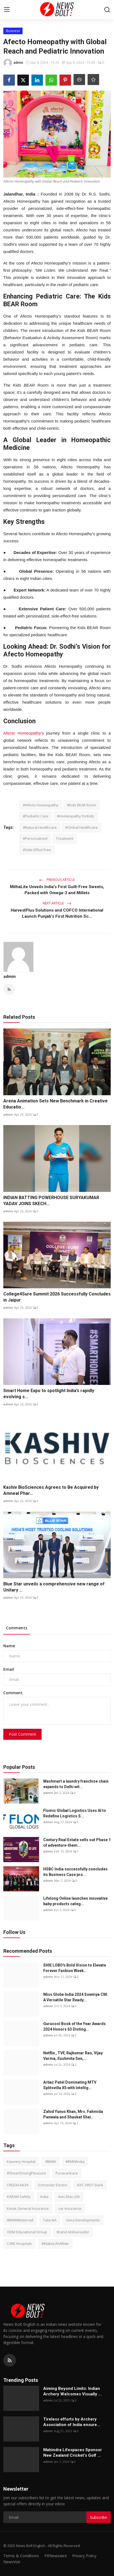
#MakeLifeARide (55, 2243)
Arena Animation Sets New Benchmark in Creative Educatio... (55, 1104)
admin (9, 976)
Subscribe (98, 2517)
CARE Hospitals (19, 2243)
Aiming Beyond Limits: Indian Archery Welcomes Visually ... (72, 2391)
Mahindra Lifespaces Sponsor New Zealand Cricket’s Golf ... (72, 2452)
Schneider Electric (52, 2184)
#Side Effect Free (37, 849)
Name (9, 1645)
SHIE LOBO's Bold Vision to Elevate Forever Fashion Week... (74, 1968)
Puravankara (67, 2173)
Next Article (57, 903)
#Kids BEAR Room (81, 805)
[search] (107, 10)
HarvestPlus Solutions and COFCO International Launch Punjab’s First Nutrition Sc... (57, 913)
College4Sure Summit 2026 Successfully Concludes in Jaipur (57, 1297)
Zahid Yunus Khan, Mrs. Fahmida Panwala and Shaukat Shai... (73, 2114)
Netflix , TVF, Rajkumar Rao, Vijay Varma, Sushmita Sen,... (73, 2056)
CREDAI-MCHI (17, 2184)
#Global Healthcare (81, 827)
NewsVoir (11, 2561)
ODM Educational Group (27, 2231)
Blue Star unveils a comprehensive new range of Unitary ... (54, 1587)
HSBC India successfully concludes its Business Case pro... (75, 1872)
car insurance (69, 2208)
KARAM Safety (19, 2196)
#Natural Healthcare (40, 827)
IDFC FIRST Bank (90, 2184)
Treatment (64, 838)
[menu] (7, 10)
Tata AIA (49, 2220)
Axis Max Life (69, 2196)
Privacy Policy (84, 2555)
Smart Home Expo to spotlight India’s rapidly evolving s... (48, 1393)
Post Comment (22, 1734)
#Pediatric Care (35, 816)
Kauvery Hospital (21, 2161)
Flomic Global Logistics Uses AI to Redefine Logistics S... (74, 1813)
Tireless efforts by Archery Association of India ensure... (71, 2422)
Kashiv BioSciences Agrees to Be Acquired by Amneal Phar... (51, 1490)
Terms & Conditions (21, 2555)
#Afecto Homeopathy (40, 805)
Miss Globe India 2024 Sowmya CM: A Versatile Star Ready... (75, 1997)
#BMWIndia (75, 2161)
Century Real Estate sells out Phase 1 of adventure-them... (77, 1842)
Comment (13, 1692)
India (44, 2196)
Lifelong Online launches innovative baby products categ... (75, 1901)
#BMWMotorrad (20, 2220)
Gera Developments (83, 2220)
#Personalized (35, 838)
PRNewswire (55, 2555)
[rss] (9, 2360)
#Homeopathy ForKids (75, 816)
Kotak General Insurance (28, 2208)
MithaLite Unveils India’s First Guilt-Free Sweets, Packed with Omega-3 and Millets (57, 889)
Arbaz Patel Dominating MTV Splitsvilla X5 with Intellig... (69, 2085)
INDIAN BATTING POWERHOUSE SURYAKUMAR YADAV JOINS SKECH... (51, 1200)
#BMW (50, 2161)
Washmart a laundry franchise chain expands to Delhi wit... (75, 1784)
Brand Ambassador (73, 2231)
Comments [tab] (16, 1627)
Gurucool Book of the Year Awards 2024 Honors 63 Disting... (74, 2026)
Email (8, 1669)
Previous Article (57, 879)
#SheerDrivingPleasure (26, 2173)
